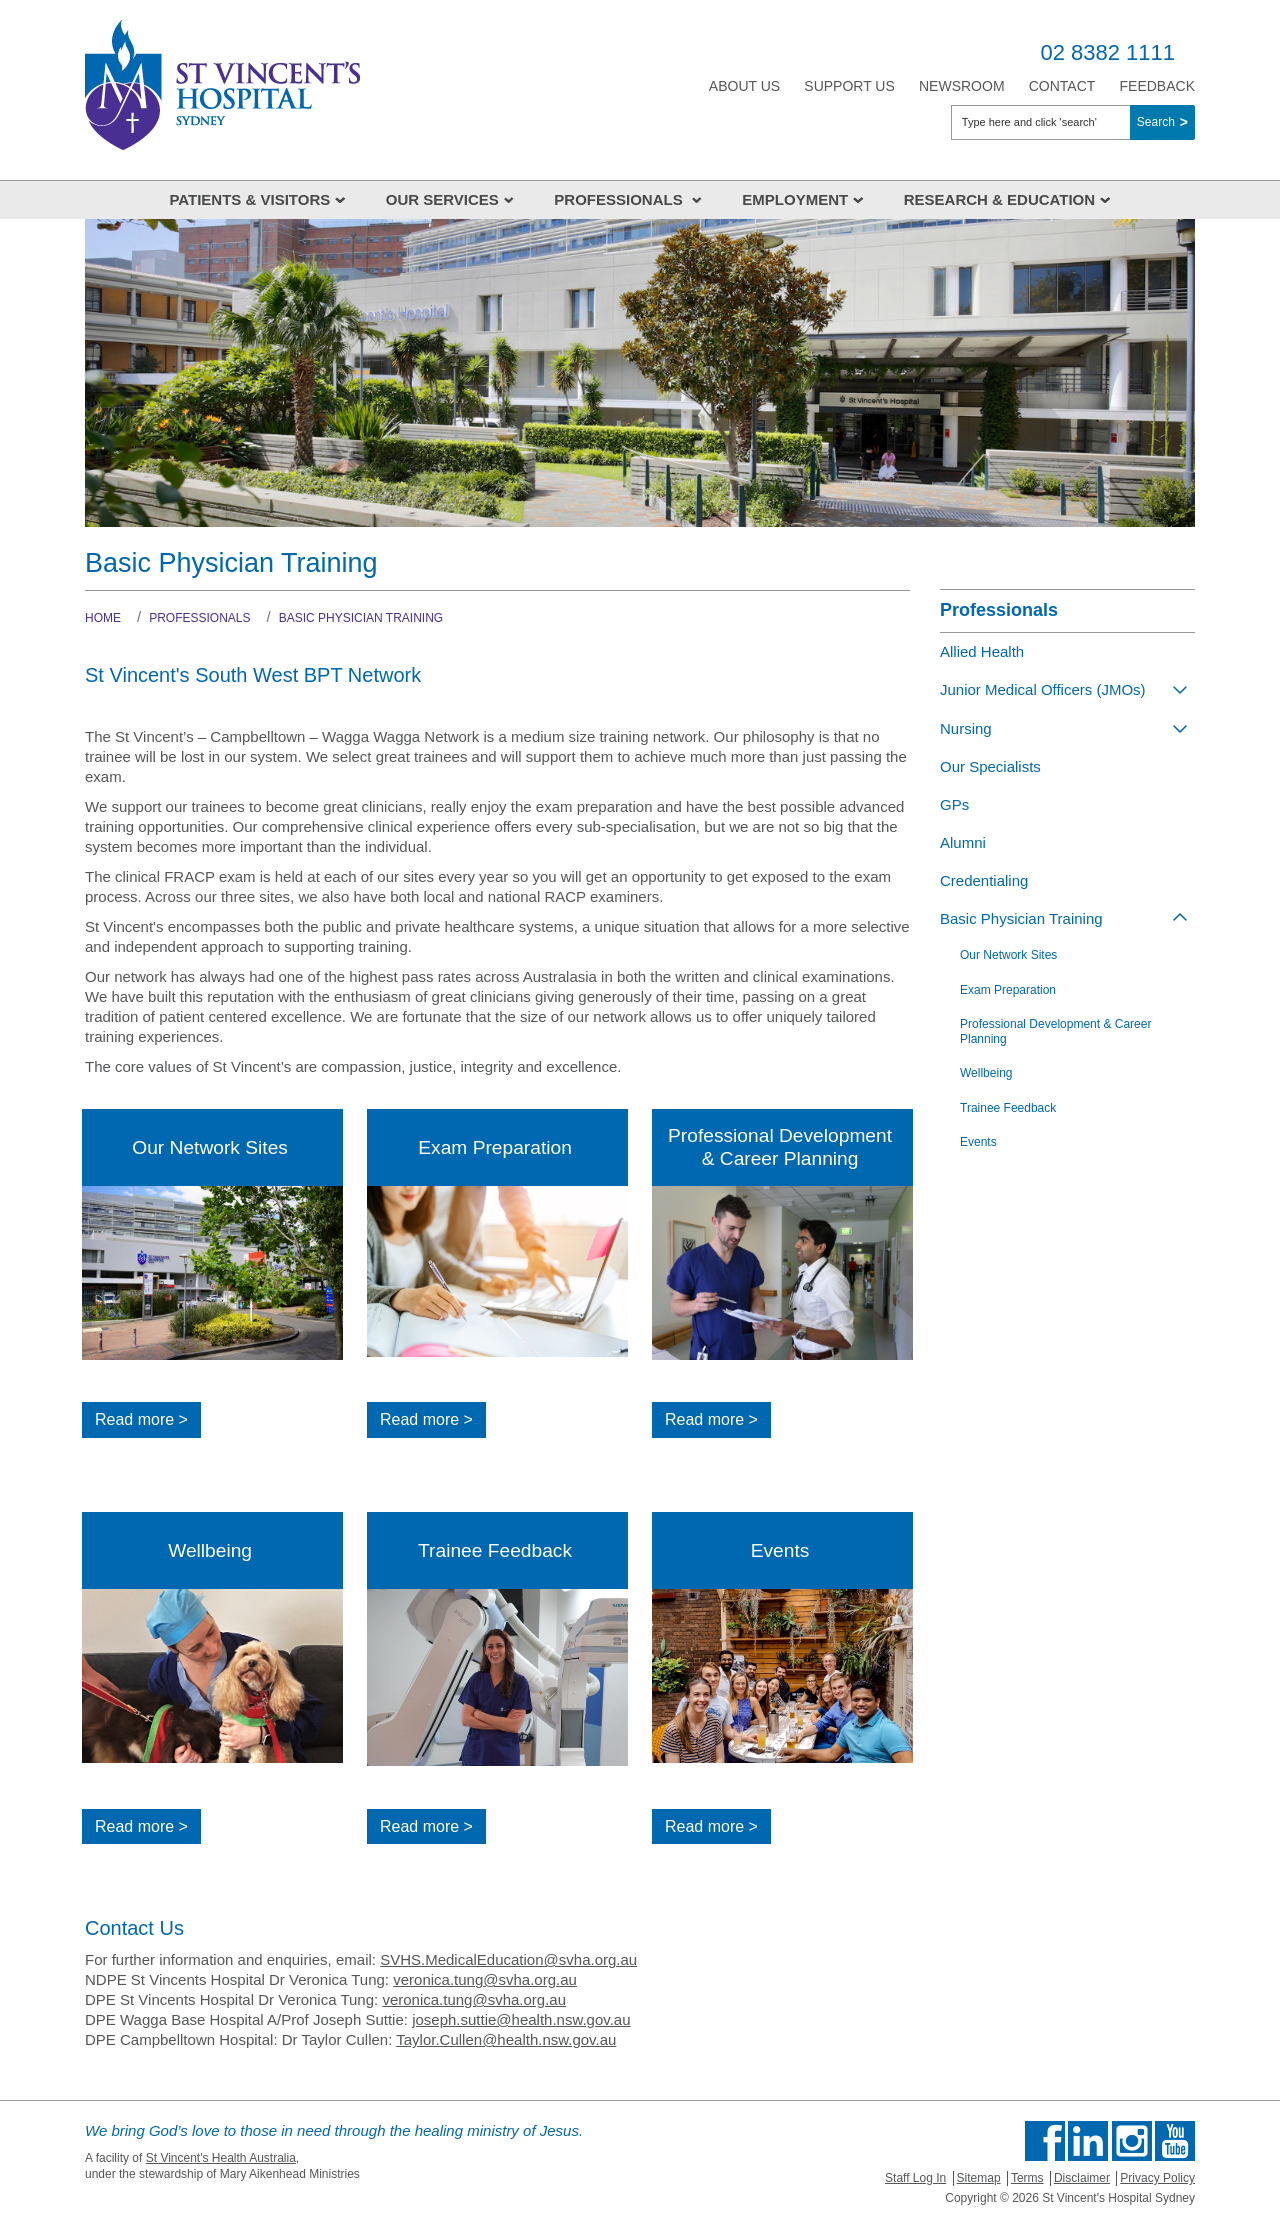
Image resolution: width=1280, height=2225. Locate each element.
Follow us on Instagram (1132, 2141)
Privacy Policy (1157, 2178)
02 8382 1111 (1107, 52)
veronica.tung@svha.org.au (485, 1979)
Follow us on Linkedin (1088, 2141)
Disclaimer (1082, 2178)
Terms (1027, 2178)
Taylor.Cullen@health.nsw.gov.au (506, 2039)
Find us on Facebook (1045, 2141)
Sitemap (979, 2178)
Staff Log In (915, 2178)
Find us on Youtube (1175, 2141)
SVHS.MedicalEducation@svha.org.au (508, 1959)
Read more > (141, 1419)
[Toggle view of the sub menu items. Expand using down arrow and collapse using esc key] (1180, 689)
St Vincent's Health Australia (221, 2158)
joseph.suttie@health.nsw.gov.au (521, 2019)
